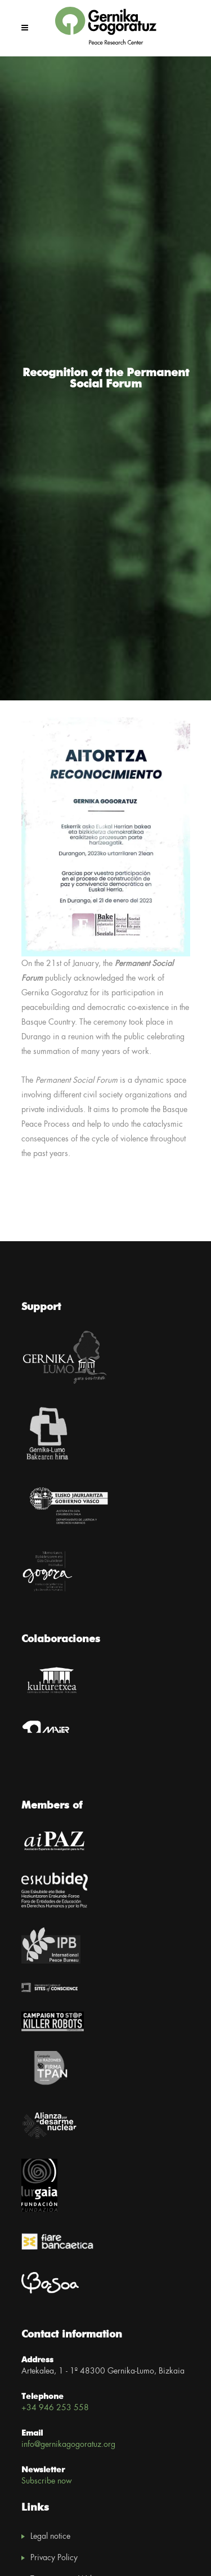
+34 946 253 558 (55, 2407)
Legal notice (50, 2536)
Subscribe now (46, 2481)
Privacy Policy (54, 2557)
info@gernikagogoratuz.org (68, 2444)
